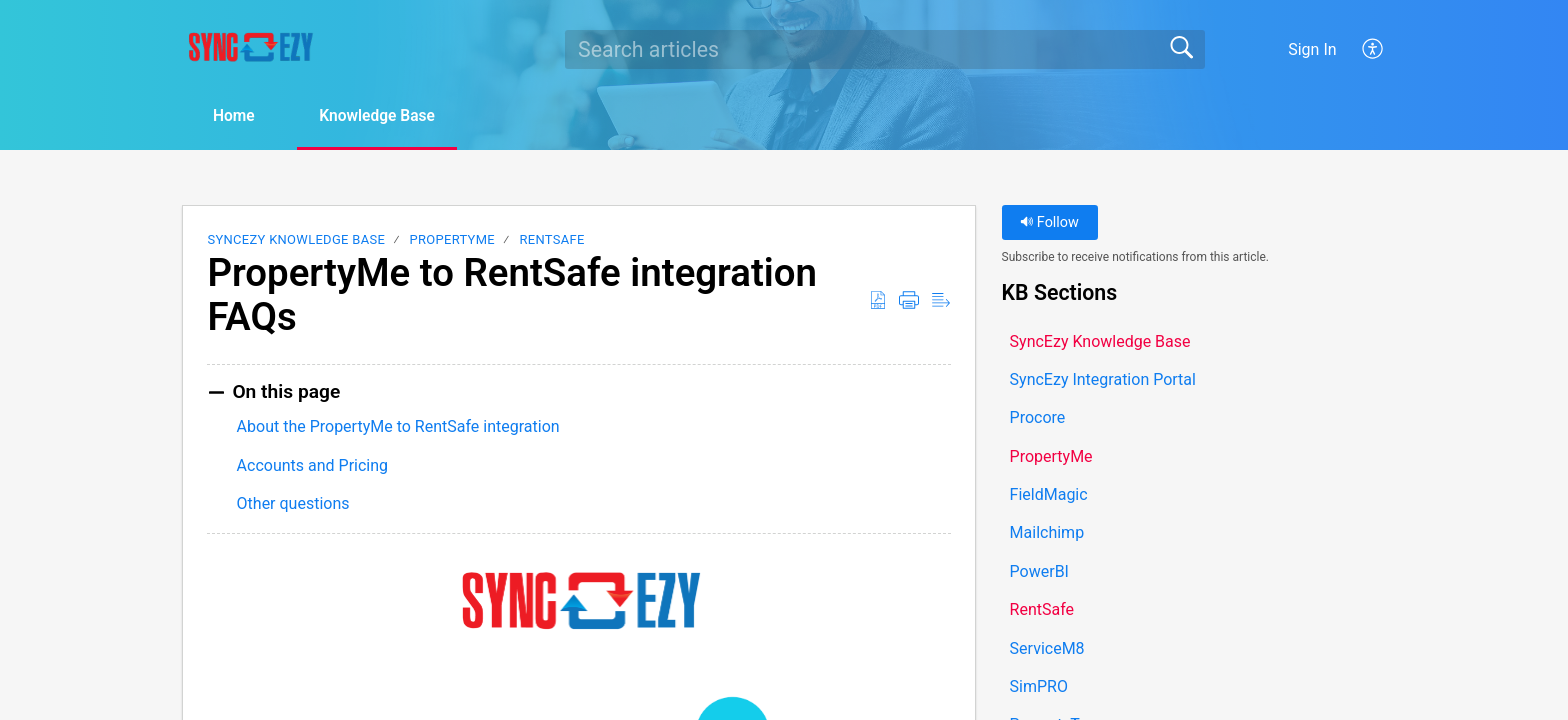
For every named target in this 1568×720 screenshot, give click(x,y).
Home (238, 116)
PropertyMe (452, 240)
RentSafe (551, 240)
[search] (885, 49)
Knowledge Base (389, 116)
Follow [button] (1049, 223)
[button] (1373, 49)
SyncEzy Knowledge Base (296, 240)
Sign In (1312, 49)
